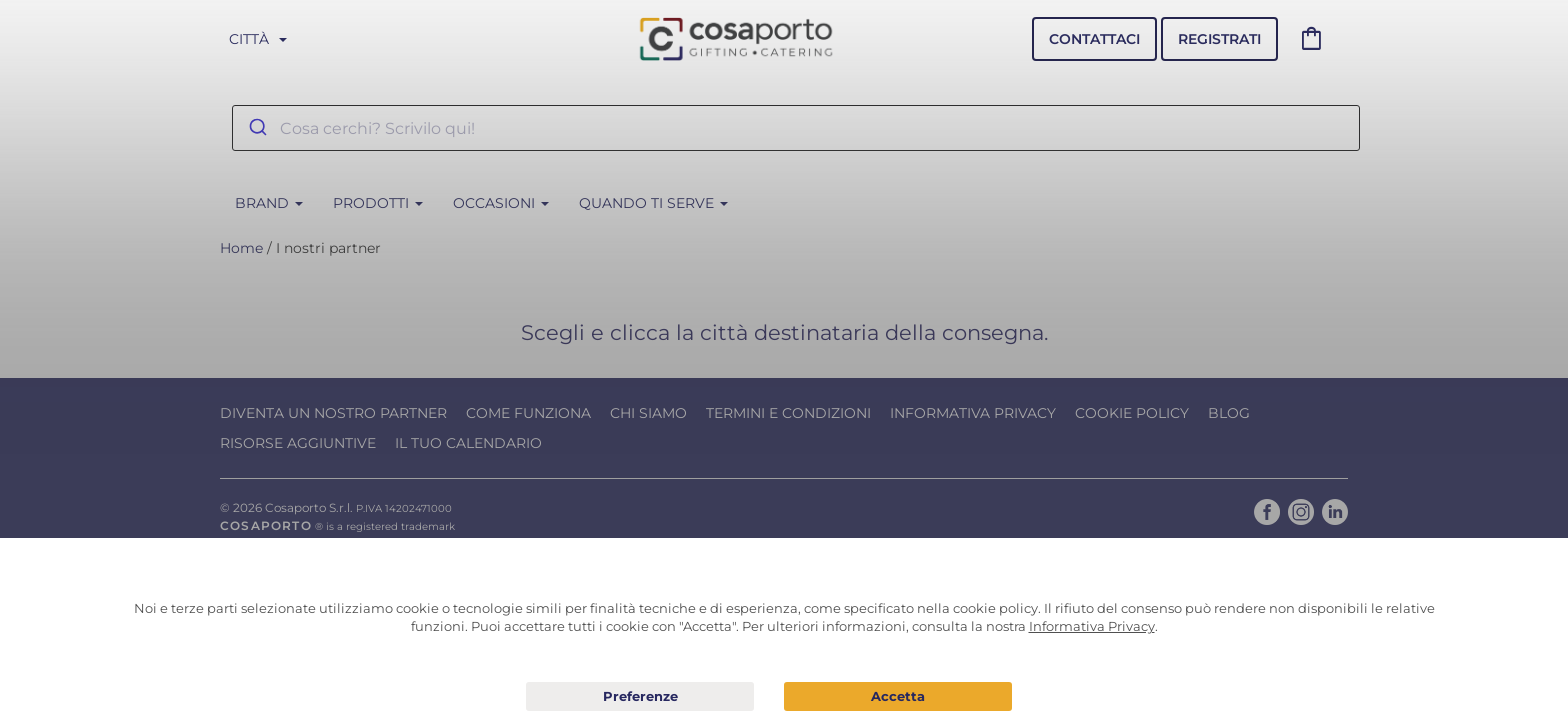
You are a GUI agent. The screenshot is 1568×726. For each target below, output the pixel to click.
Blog (1229, 413)
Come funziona (528, 413)
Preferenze (640, 697)
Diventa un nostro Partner (333, 413)
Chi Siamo (648, 413)
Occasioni (501, 203)
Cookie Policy (1132, 413)
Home (241, 248)
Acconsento (898, 696)
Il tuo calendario (468, 443)
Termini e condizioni (788, 413)
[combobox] (796, 128)
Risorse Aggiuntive (298, 443)
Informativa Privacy (973, 413)
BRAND (269, 203)
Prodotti (378, 203)
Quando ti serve (653, 203)
